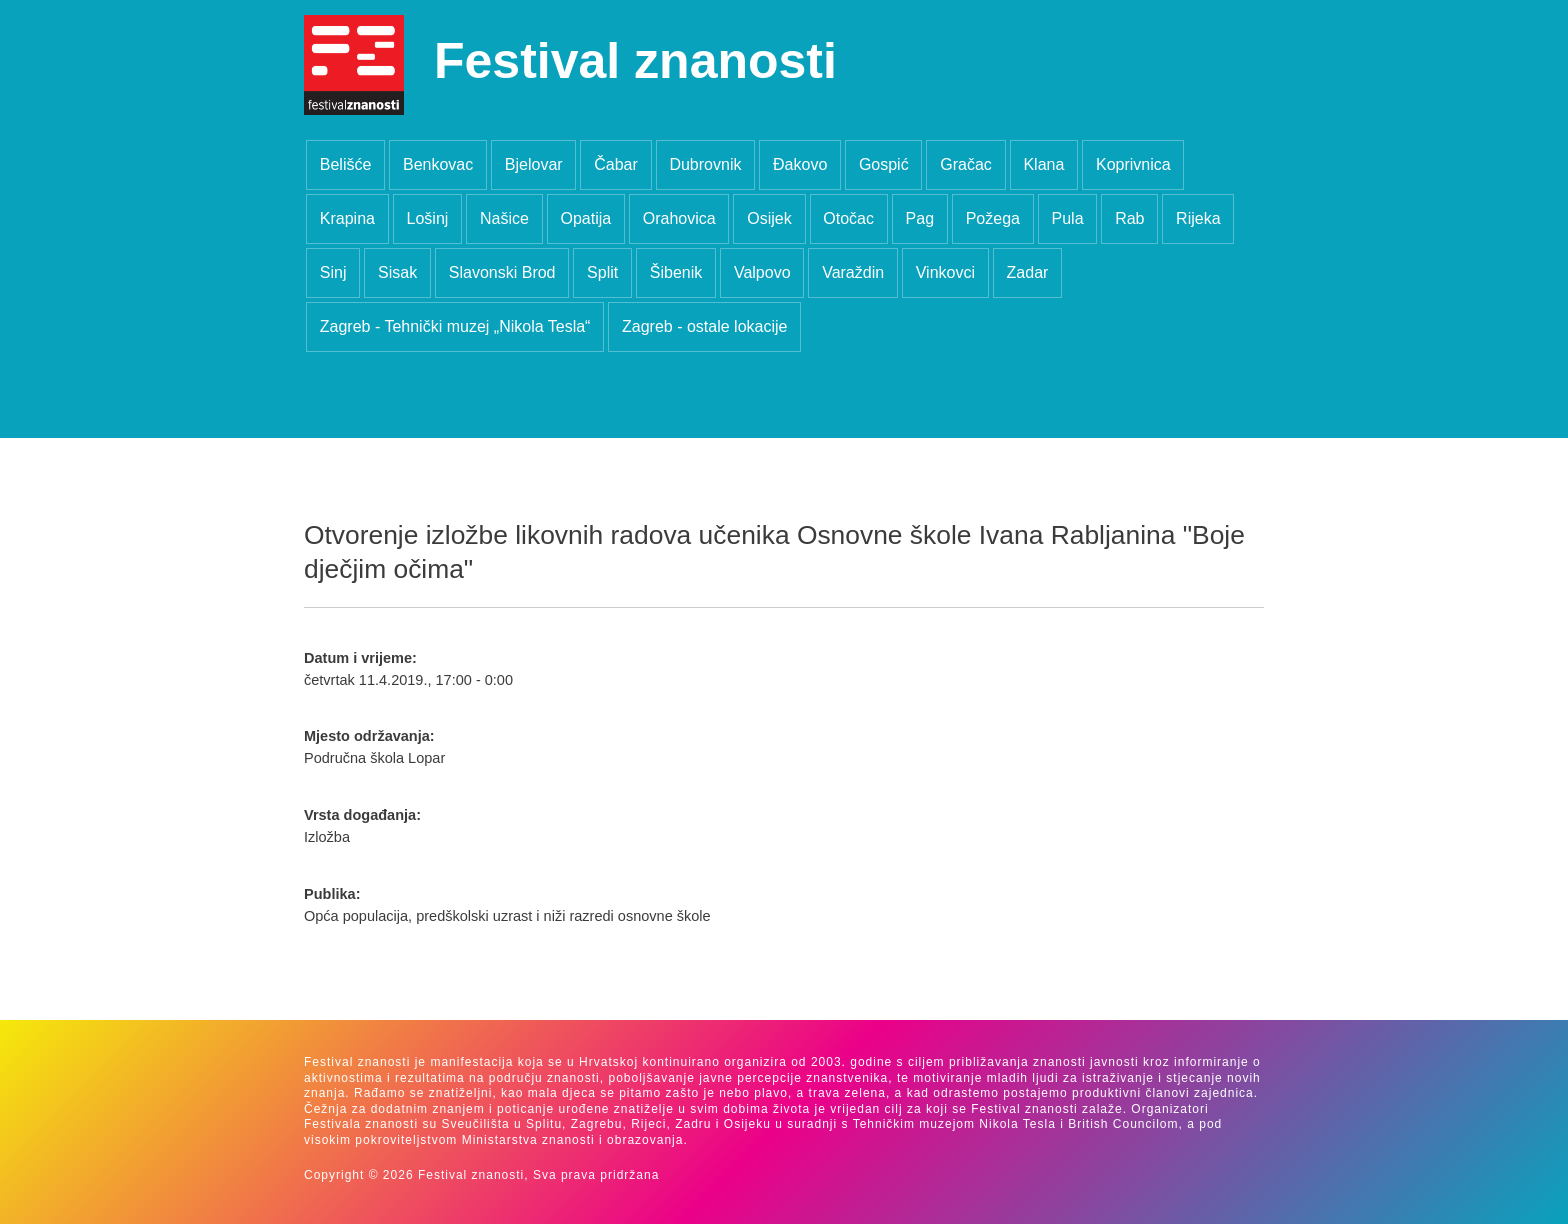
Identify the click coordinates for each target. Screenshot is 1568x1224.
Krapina (347, 218)
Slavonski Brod (502, 272)
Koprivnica (1133, 164)
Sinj (333, 272)
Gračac (966, 164)
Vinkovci (945, 272)
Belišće (346, 164)
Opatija (585, 218)
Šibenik (676, 272)
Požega (993, 218)
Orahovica (679, 218)
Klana (1043, 164)
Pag (920, 218)
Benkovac (438, 164)
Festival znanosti (635, 61)
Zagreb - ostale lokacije (704, 326)
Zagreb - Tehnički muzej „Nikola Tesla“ (455, 326)
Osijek (769, 218)
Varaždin (853, 272)
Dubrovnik (705, 164)
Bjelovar (534, 164)
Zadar (1028, 272)
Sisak (397, 272)
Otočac (848, 218)
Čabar (616, 164)
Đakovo (800, 164)
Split (602, 272)
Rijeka (1198, 218)
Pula (1068, 218)
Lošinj (428, 218)
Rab (1129, 218)
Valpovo (762, 272)
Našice (504, 218)
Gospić (884, 164)
